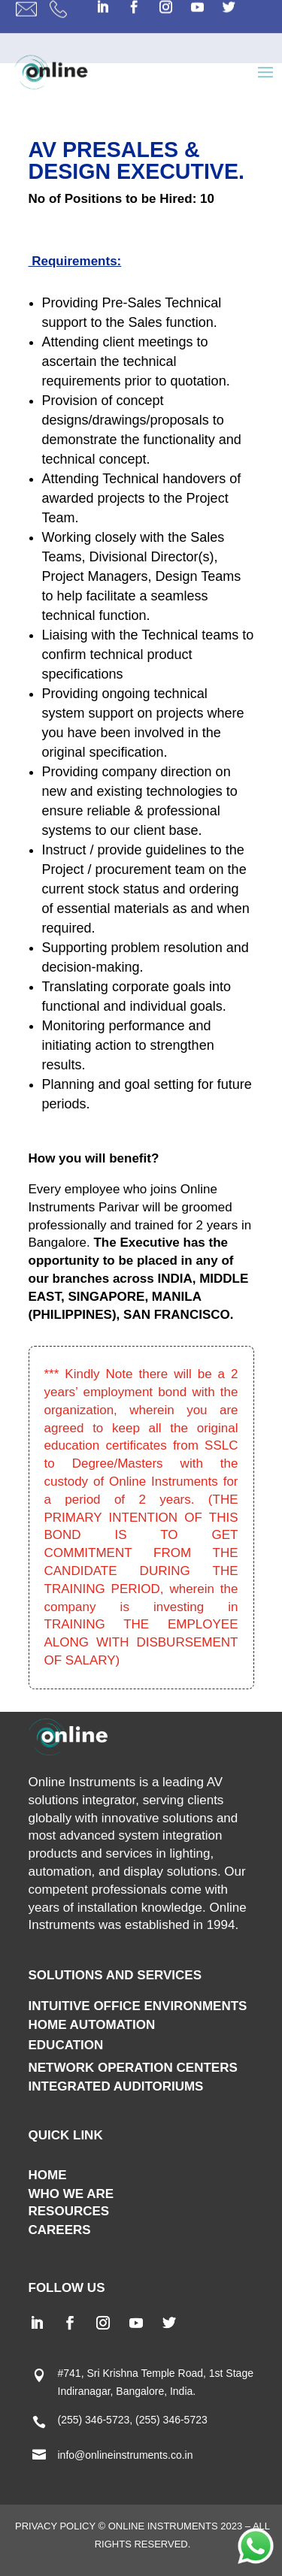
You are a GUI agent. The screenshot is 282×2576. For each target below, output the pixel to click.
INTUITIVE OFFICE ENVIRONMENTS (138, 2006)
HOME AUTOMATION (92, 2025)
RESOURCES (69, 2211)
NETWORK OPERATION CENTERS (133, 2067)
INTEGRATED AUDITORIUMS (116, 2086)
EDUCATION (66, 2045)
